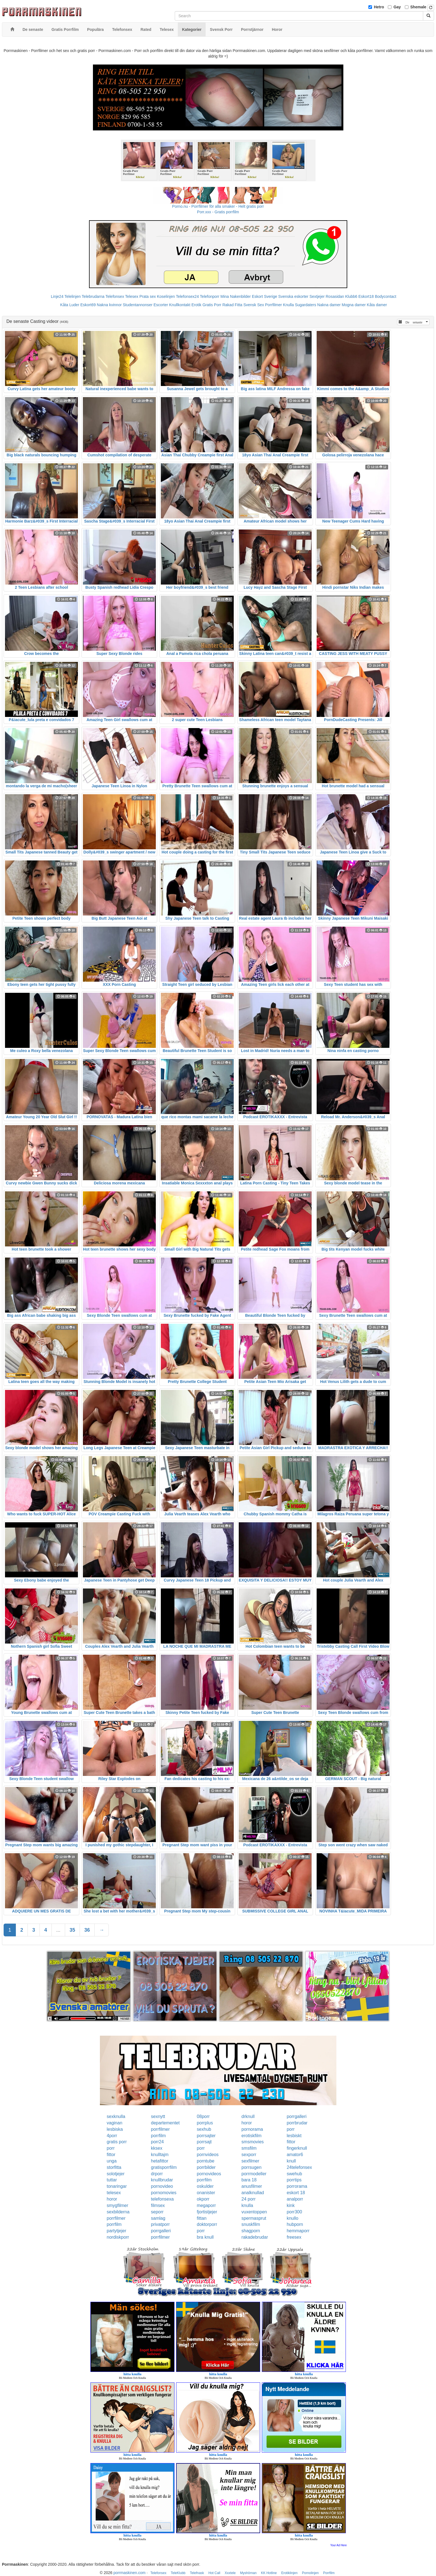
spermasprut (254, 2218)
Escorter (161, 305)
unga (112, 2161)
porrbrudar (297, 2122)
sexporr (249, 2154)
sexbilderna (118, 2211)
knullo (292, 2218)
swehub (294, 2173)
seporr (157, 2211)
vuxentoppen (254, 2211)
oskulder (205, 2186)
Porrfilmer (273, 305)
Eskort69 (88, 305)
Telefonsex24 (187, 296)
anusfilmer (252, 2186)
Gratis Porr (212, 305)
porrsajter (206, 2135)
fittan (201, 2218)
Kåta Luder (69, 305)
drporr (157, 2173)
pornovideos (209, 2173)
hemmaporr (298, 2230)
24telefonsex (299, 2167)
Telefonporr (209, 296)
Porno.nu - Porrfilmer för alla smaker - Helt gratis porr (218, 206)
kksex (156, 2148)
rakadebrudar (255, 2237)
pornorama (252, 2129)
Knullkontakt (179, 305)
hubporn (295, 2224)
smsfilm (249, 2148)
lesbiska (115, 2129)
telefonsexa (162, 2199)
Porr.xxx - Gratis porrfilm (218, 212)
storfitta (114, 2167)
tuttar (112, 2179)
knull (291, 2161)
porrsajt (204, 2141)
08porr (203, 2116)
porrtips (294, 2179)
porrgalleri (296, 2116)
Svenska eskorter (293, 296)
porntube (205, 2161)
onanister (206, 2192)
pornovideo (162, 2186)
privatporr (160, 2224)
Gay (397, 7)
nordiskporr (118, 2237)
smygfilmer (117, 2205)
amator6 (295, 2154)
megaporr (206, 2205)
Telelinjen (73, 296)
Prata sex (147, 296)
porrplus (205, 2122)
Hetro (379, 7)
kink (290, 2205)
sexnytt (158, 2116)
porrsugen (252, 2167)
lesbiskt (294, 2135)
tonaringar (117, 2186)
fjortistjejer (207, 2211)
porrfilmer (160, 2129)
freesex (294, 2237)
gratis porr (117, 2141)
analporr (295, 2199)
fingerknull (297, 2148)
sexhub (204, 2129)
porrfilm (158, 2135)
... (58, 1930)
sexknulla (116, 2116)
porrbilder (206, 2167)
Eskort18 (366, 296)
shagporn (251, 2230)
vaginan (114, 2122)
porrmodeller (254, 2173)
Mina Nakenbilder (235, 296)
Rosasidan (335, 296)
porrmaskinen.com (130, 2572)
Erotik (196, 305)
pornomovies (164, 2192)
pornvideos (207, 2154)
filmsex (158, 2205)
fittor (291, 2141)
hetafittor (159, 2161)
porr (290, 2129)
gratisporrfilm (164, 2167)
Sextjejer (316, 296)
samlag (158, 2218)
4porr (112, 2135)
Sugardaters (305, 305)
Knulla (288, 305)
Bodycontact (385, 296)
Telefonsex (114, 296)
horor (247, 2122)
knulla (247, 2205)
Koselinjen (166, 296)
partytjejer (116, 2230)
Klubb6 (351, 296)
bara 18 (249, 2179)
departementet (165, 2122)
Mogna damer (354, 305)
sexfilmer (250, 2161)
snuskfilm (251, 2224)
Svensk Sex (253, 305)
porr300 (294, 2211)
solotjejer (116, 2173)
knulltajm (160, 2154)
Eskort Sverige (264, 296)
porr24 (157, 2141)
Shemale (418, 7)
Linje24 (57, 296)
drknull (248, 2116)
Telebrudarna (93, 296)
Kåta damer (377, 305)
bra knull (205, 2237)
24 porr (249, 2199)
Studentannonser (137, 305)
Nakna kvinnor (109, 305)
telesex (114, 2192)
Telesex (131, 296)
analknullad (253, 2192)
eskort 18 (296, 2192)
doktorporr (207, 2224)
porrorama (297, 2186)
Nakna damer (329, 305)
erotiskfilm (252, 2135)
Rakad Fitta (232, 305)
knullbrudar (162, 2179)
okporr (203, 2199)
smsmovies (253, 2141)
